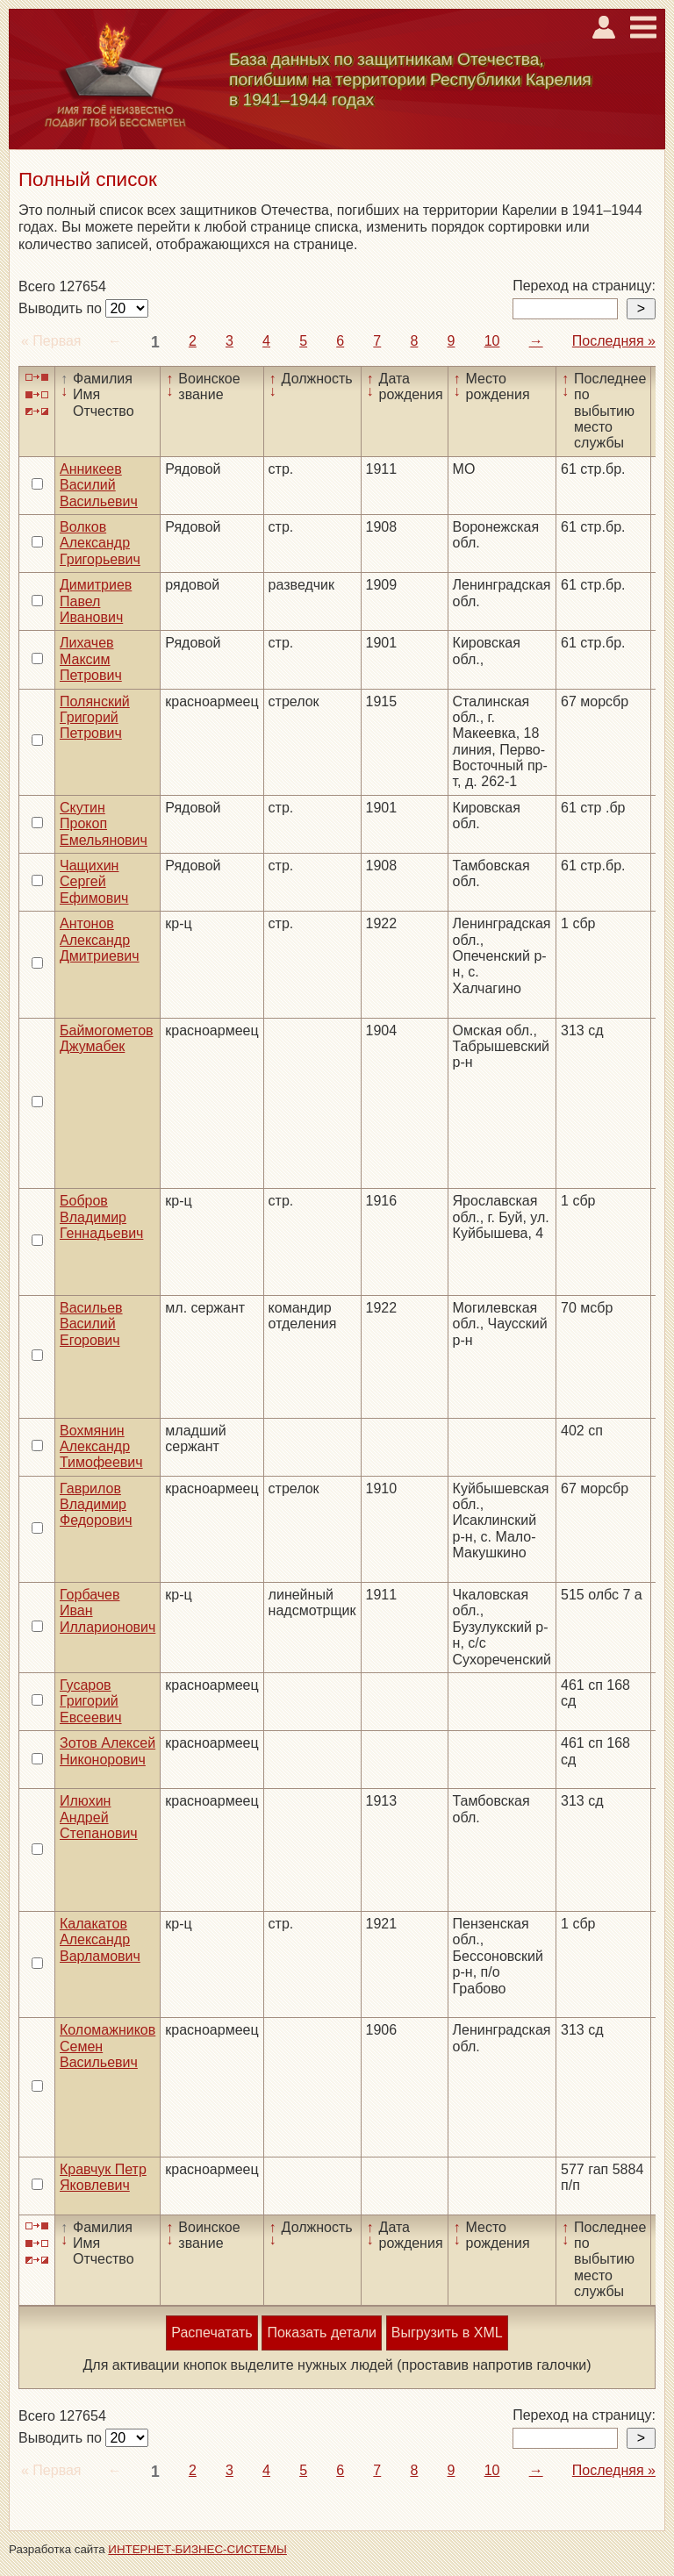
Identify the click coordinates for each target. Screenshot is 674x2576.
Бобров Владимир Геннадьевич (101, 1217)
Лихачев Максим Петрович (91, 659)
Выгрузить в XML (447, 2332)
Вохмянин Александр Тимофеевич (101, 1446)
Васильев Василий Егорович (91, 1324)
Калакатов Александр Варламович (100, 1940)
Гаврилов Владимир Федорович (96, 1504)
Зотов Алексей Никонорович (107, 1750)
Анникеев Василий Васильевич (99, 485)
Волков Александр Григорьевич (100, 543)
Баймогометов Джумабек (107, 1038)
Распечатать (211, 2332)
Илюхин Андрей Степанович (99, 1817)
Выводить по (61, 308)
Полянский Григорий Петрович (95, 717)
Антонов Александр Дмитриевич (100, 939)
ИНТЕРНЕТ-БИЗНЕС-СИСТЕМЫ (197, 2549)
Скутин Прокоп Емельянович (103, 824)
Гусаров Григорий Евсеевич (91, 1701)
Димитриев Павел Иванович (96, 601)
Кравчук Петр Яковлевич (103, 2177)
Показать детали (321, 2332)
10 (492, 340)
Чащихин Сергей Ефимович (94, 881)
